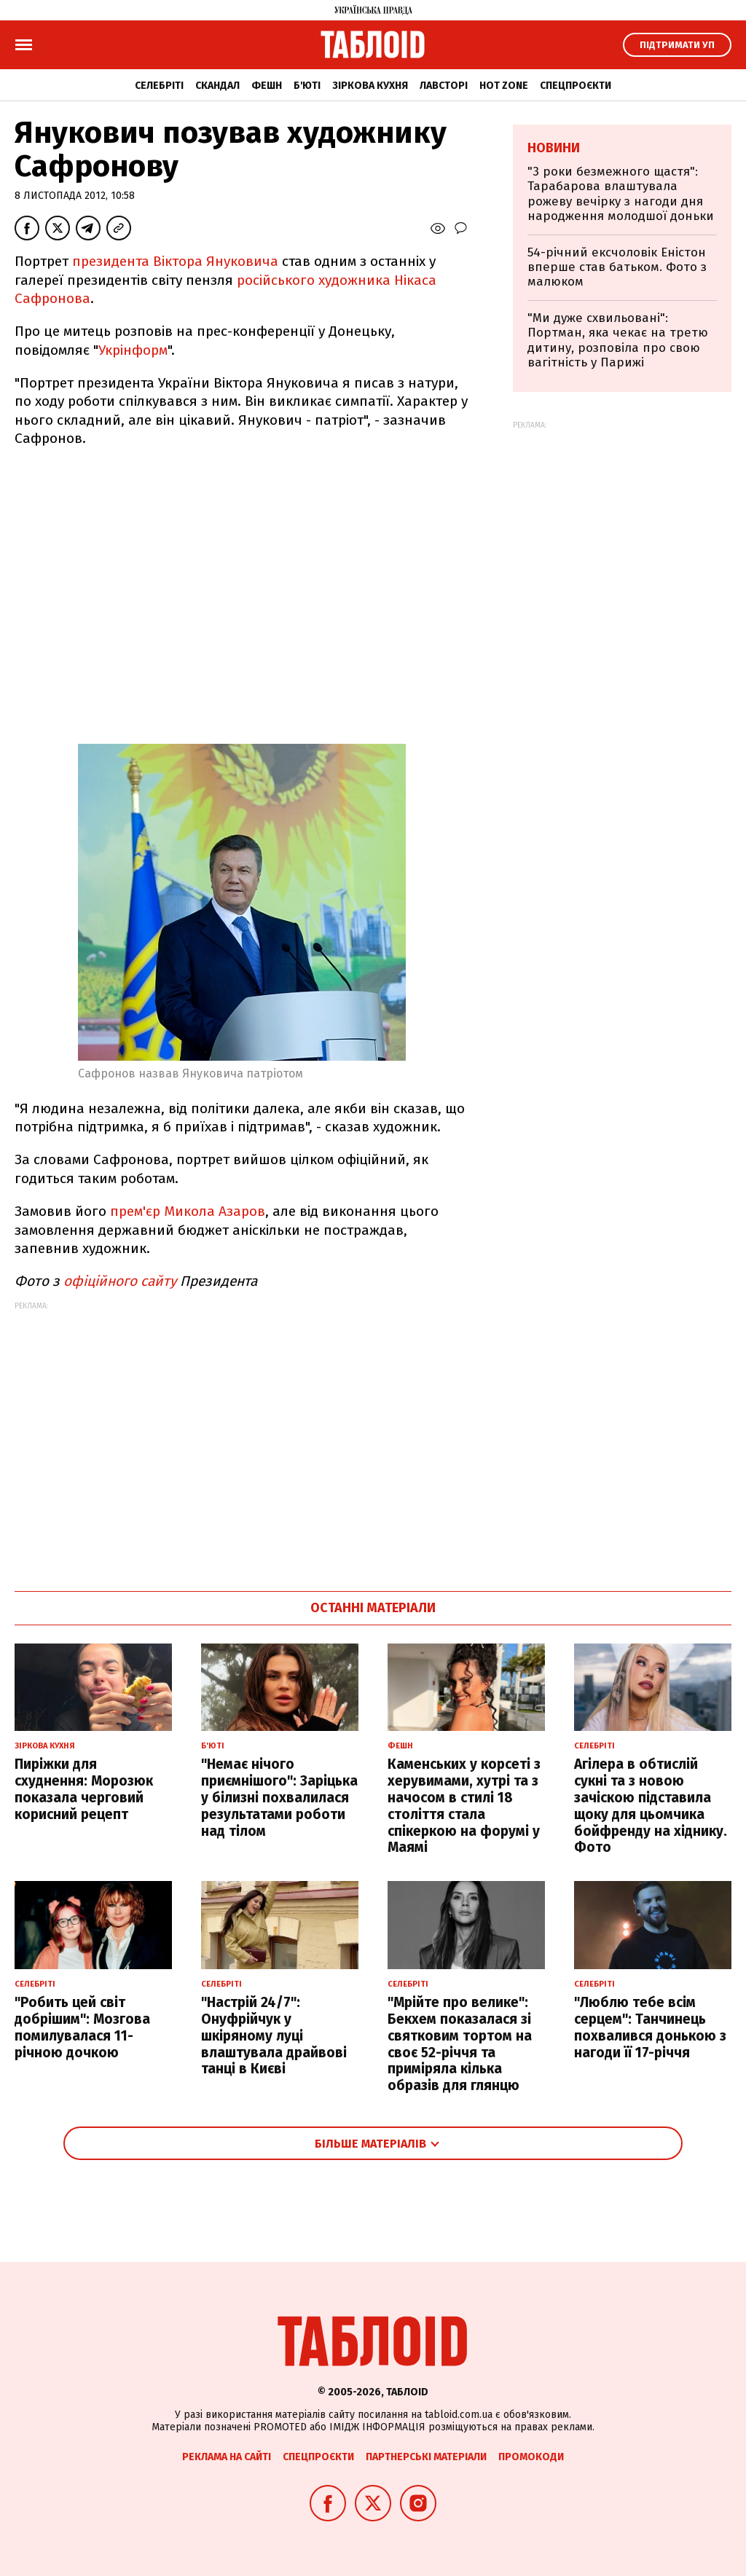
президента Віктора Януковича (175, 261)
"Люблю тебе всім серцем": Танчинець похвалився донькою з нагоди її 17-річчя (650, 2027)
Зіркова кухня (370, 85)
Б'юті (307, 85)
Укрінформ (133, 350)
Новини (553, 148)
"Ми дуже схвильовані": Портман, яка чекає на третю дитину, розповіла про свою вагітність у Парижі (617, 340)
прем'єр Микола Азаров (187, 1211)
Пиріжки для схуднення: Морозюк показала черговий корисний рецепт (84, 1789)
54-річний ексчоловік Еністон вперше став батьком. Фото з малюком (617, 267)
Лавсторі (444, 85)
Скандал (217, 85)
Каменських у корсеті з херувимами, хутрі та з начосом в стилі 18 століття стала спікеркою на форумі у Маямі (464, 1806)
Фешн (266, 85)
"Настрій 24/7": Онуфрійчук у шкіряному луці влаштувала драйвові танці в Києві (274, 2035)
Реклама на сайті (226, 2457)
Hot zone (503, 85)
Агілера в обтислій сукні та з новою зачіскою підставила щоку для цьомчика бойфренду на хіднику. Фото (650, 1806)
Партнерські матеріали (426, 2457)
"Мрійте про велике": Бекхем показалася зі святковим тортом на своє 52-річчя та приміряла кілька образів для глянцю (460, 2044)
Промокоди (531, 2457)
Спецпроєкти (575, 85)
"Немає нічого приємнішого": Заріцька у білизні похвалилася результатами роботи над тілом (279, 1797)
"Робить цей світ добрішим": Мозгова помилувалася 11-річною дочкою (82, 2027)
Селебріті (159, 85)
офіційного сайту (119, 1281)
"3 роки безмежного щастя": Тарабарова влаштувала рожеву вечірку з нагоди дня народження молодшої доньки (620, 194)
